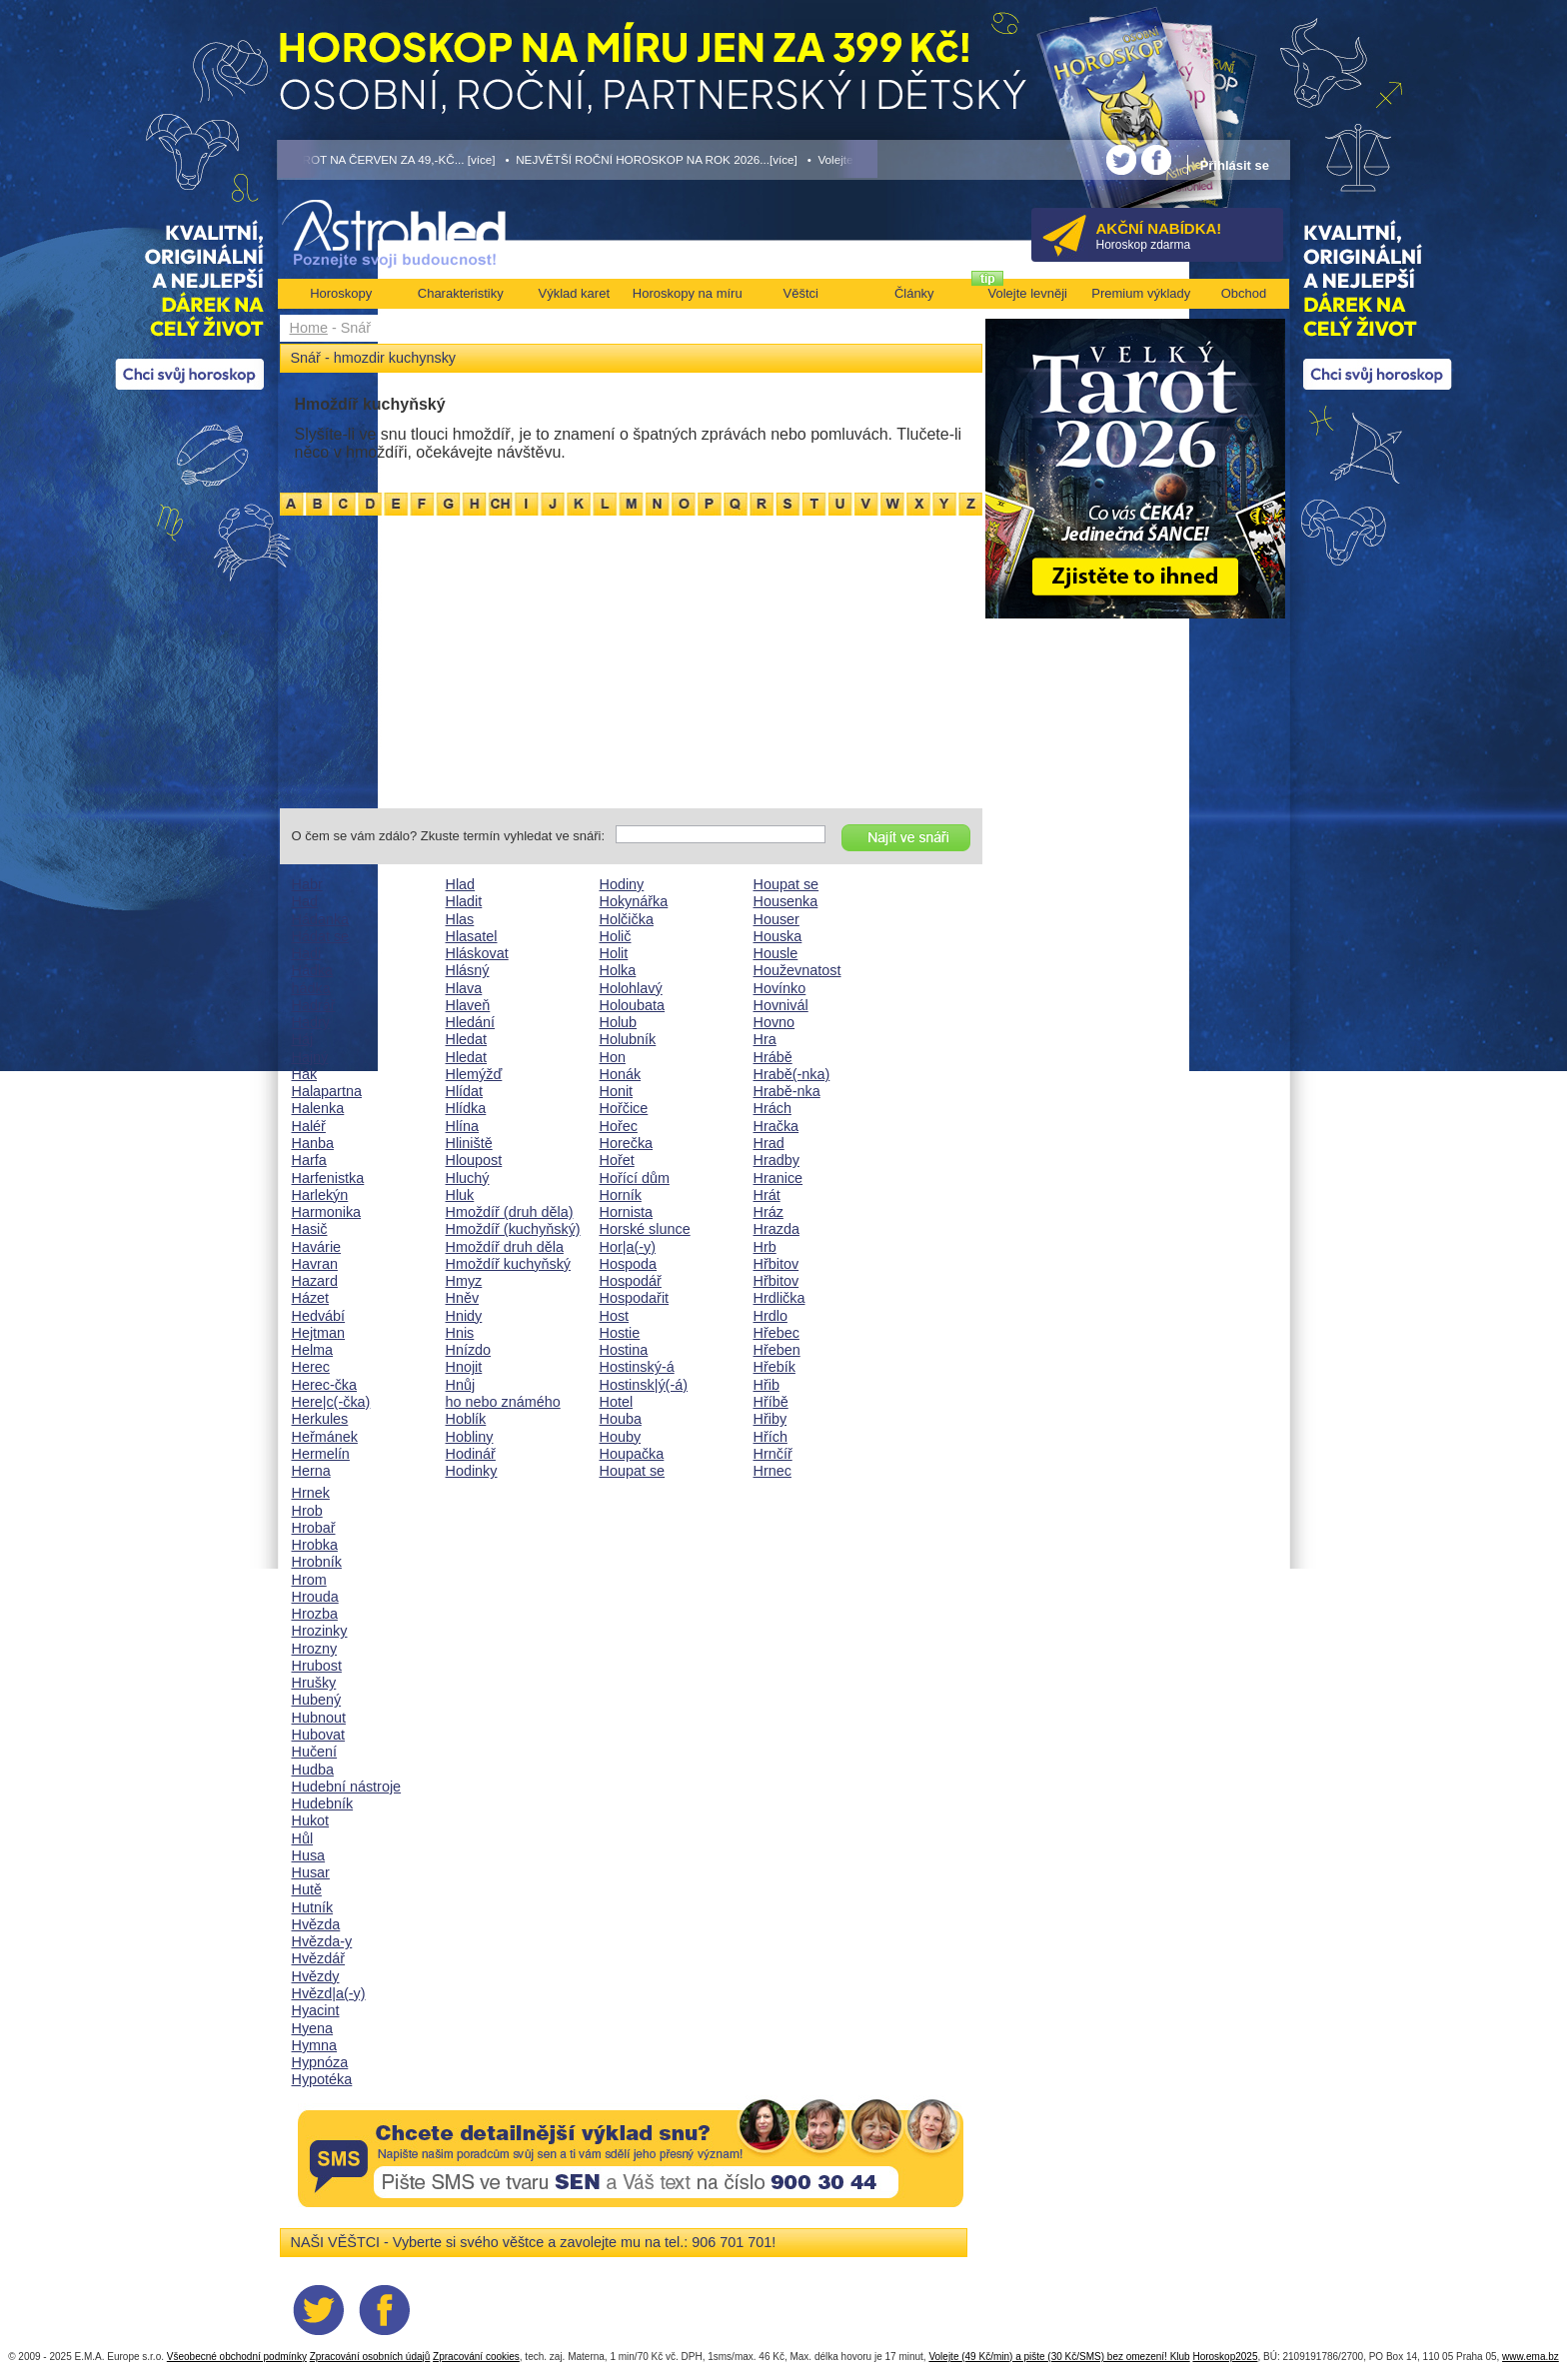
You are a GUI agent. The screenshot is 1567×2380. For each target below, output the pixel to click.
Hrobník (317, 1562)
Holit (614, 953)
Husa (309, 1855)
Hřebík (774, 1367)
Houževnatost (797, 970)
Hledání (471, 1022)
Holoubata (633, 1005)
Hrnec (772, 1471)
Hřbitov (776, 1264)
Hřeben (777, 1350)
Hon (613, 1057)
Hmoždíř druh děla (505, 1247)
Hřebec (776, 1333)
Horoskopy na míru (688, 293)
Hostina (624, 1350)
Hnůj (461, 1385)
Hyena (313, 2028)
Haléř (309, 1126)
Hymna (315, 2045)
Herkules (320, 1419)
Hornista (627, 1212)
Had (305, 901)
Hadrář (314, 1005)
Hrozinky (320, 1631)
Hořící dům (635, 1178)
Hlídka (466, 1108)
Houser (776, 919)
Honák (621, 1074)
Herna (311, 1471)
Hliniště (469, 1143)
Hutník (313, 1907)
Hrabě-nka (787, 1091)
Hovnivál (781, 1005)
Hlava (464, 988)
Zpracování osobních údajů (370, 2356)
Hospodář (631, 1281)
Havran (315, 1264)
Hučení (315, 1752)
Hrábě (773, 1057)
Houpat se (633, 1471)
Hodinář (471, 1454)
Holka (618, 970)
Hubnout (319, 1718)
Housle (776, 953)
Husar (311, 1872)
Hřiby (770, 1419)
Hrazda (776, 1229)
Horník (621, 1195)
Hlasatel (472, 936)
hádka (311, 988)
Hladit (464, 901)
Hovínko (780, 988)
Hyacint (316, 2010)
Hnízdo (469, 1350)
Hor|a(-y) (628, 1247)
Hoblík (466, 1419)
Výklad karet (574, 293)
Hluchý (468, 1178)
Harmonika (327, 1212)
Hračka (776, 1126)
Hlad (461, 884)
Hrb (765, 1247)
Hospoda (629, 1264)
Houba (621, 1419)
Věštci (801, 293)
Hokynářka (634, 901)
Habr (307, 884)
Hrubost (317, 1666)
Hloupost (474, 1160)
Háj (303, 1039)
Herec (311, 1367)
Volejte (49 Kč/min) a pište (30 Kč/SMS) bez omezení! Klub (1058, 2356)
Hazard (315, 1281)
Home (309, 328)
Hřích (770, 1437)
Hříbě (771, 1402)
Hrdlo (770, 1316)
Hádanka (321, 919)
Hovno (774, 1022)
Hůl (303, 1838)
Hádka (313, 970)
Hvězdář (319, 1958)
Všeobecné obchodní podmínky (237, 2356)
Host (615, 1316)
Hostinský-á (637, 1367)
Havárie (317, 1247)
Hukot (311, 1820)
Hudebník (323, 1803)
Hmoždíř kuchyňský (509, 1264)
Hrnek (311, 1493)
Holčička (627, 919)
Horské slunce (645, 1229)
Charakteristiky (461, 293)
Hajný (310, 1057)
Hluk (460, 1195)
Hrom (309, 1580)
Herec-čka (325, 1385)
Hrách (772, 1108)
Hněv (463, 1298)
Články (914, 293)
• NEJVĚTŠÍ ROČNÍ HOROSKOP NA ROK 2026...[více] (651, 159)
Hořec (619, 1126)
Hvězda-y (322, 1941)
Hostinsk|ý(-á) (644, 1385)
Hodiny (622, 884)
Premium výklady (1140, 293)
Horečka (627, 1143)
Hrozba (315, 1614)
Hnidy (464, 1316)
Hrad (769, 1143)
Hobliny (470, 1437)
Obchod (1244, 293)
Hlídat (465, 1091)
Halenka (318, 1108)
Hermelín (321, 1454)
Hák (305, 1074)
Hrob (307, 1511)
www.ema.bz (1530, 2356)
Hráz (769, 1212)
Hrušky (314, 1683)
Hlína (463, 1126)
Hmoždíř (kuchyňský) (513, 1229)
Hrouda (315, 1597)
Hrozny (315, 1649)
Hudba (313, 1770)
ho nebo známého (503, 1402)
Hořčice (624, 1108)
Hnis (460, 1333)
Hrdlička (779, 1298)
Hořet (617, 1160)
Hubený (317, 1700)
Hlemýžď (474, 1074)
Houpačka (632, 1454)
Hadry (311, 1022)
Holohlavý (631, 988)
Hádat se (321, 936)
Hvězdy (316, 1976)
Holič (616, 936)
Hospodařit (635, 1298)
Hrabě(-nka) (792, 1074)
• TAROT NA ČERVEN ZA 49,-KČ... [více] (387, 159)
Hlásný (468, 970)
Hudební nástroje (347, 1786)
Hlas (460, 919)
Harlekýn (320, 1195)
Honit (617, 1091)
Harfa (309, 1160)
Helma (313, 1350)
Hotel (617, 1402)
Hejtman (319, 1333)
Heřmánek (325, 1437)
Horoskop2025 (1224, 2356)
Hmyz (464, 1281)
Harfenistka (328, 1178)
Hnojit (464, 1367)
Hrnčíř (773, 1454)
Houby (621, 1437)
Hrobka (315, 1545)
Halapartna (327, 1091)
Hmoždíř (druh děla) (510, 1212)
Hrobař (314, 1528)
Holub (619, 1022)
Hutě (307, 1889)
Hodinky (472, 1471)
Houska (778, 936)
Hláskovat (477, 953)
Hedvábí (319, 1316)
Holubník (628, 1039)
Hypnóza (320, 2062)
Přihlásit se (1234, 165)
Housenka (786, 901)
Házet (311, 1298)
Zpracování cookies (476, 2356)
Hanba (313, 1143)
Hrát (767, 1195)
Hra (765, 1039)
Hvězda (316, 1924)
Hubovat (319, 1735)
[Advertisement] (631, 658)
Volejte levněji (1028, 293)
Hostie (620, 1333)
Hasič (310, 1229)
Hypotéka (322, 2079)
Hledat (467, 1039)
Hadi (307, 953)
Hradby (776, 1160)
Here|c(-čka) (331, 1402)
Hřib (767, 1385)
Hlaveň (468, 1005)
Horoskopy (341, 293)
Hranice (778, 1178)
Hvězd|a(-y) (329, 1993)
